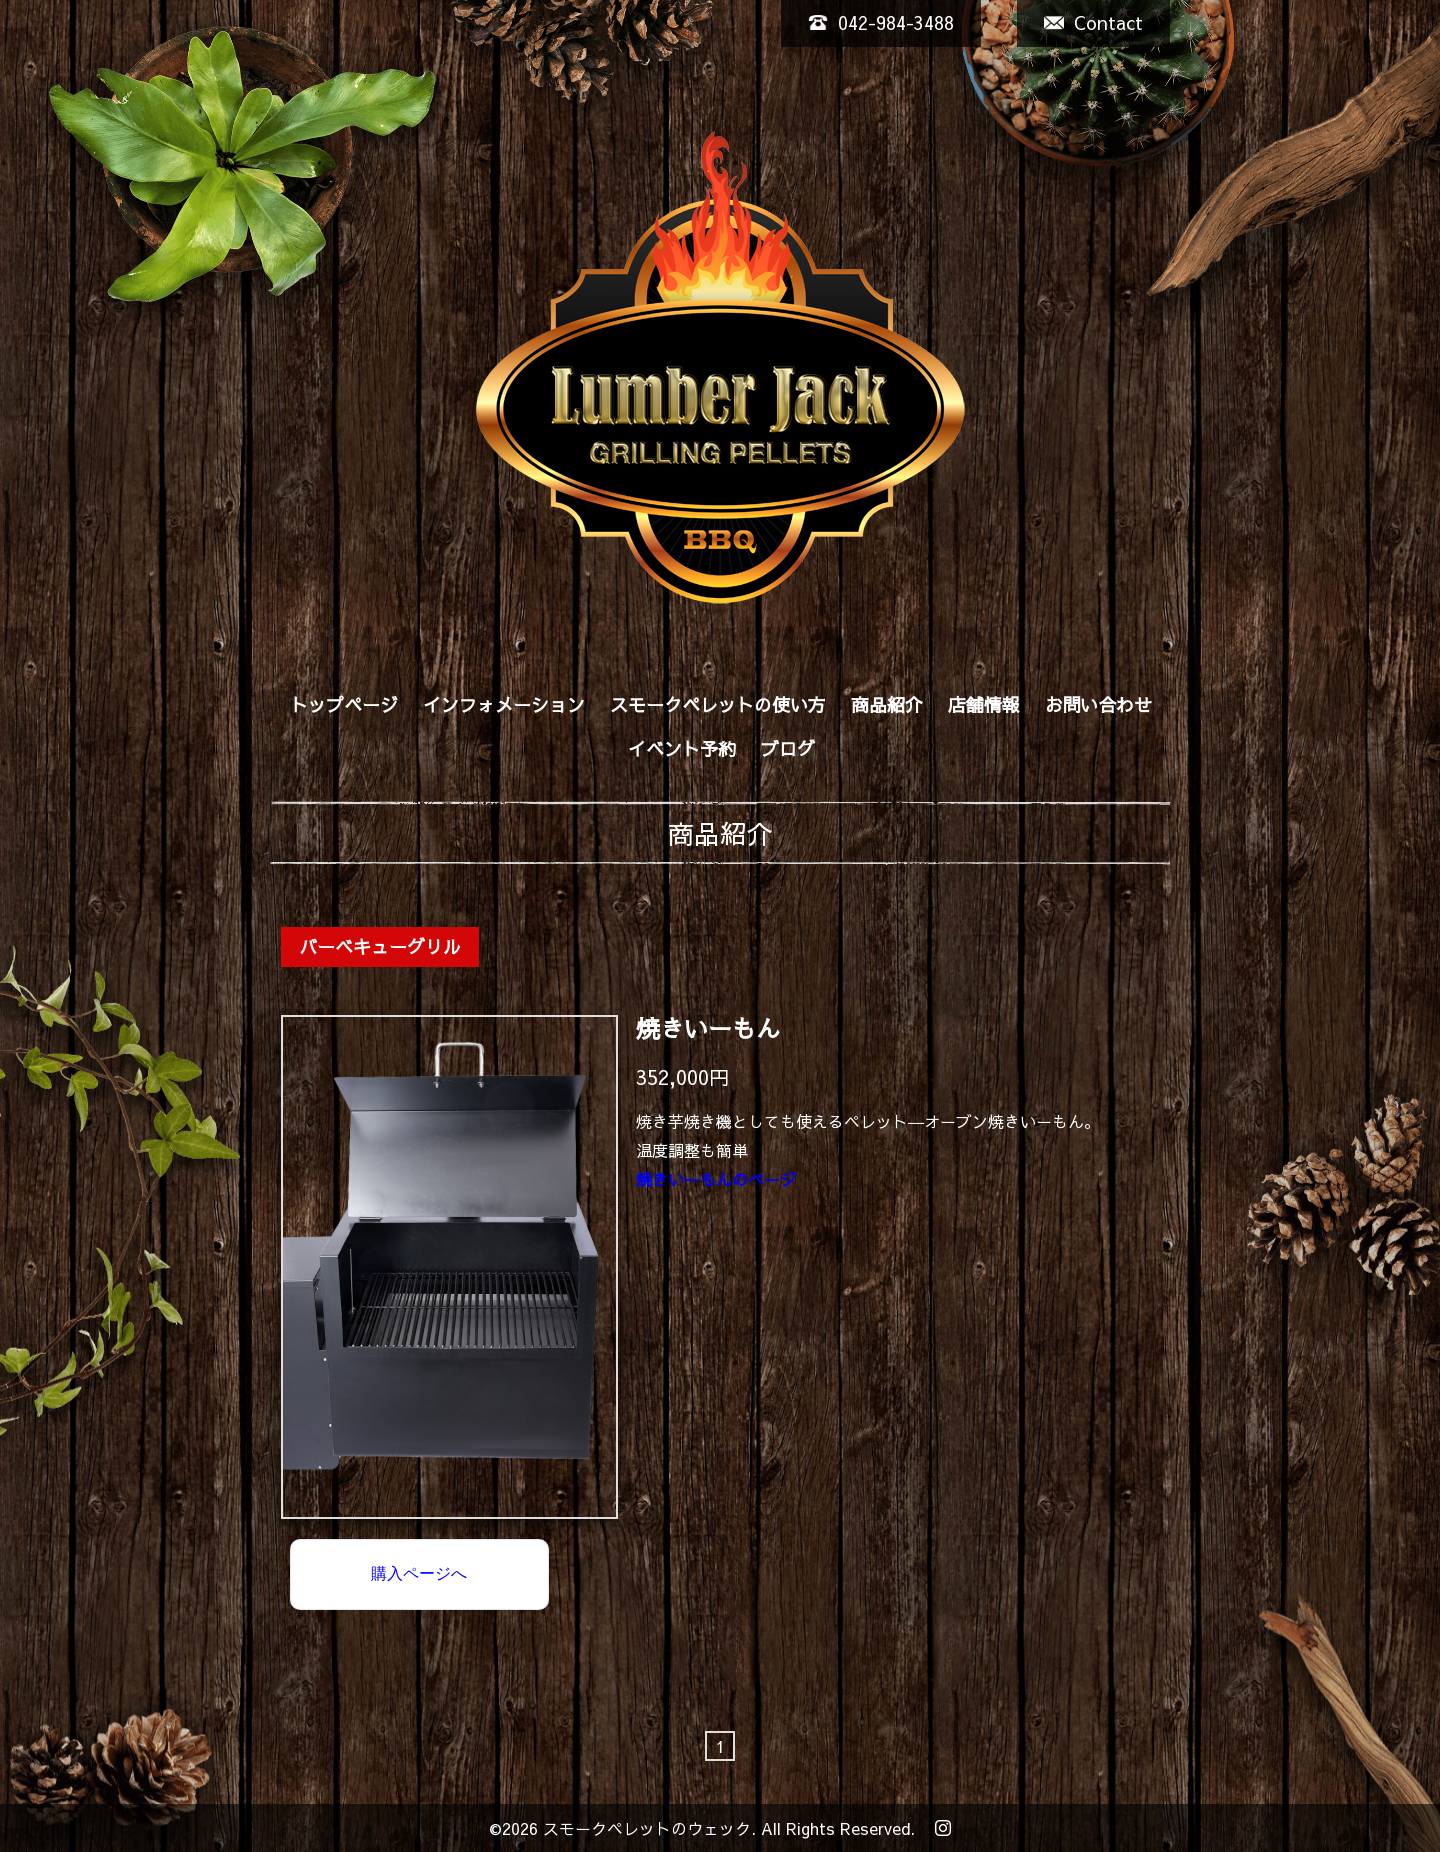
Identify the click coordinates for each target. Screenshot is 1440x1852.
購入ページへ (419, 1573)
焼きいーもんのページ (716, 1179)
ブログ (788, 748)
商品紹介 (887, 704)
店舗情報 (984, 704)
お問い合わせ (1099, 704)
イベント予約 (682, 748)
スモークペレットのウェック (647, 1828)
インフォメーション (504, 704)
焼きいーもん (708, 1029)
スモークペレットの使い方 (718, 704)
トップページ (344, 704)
